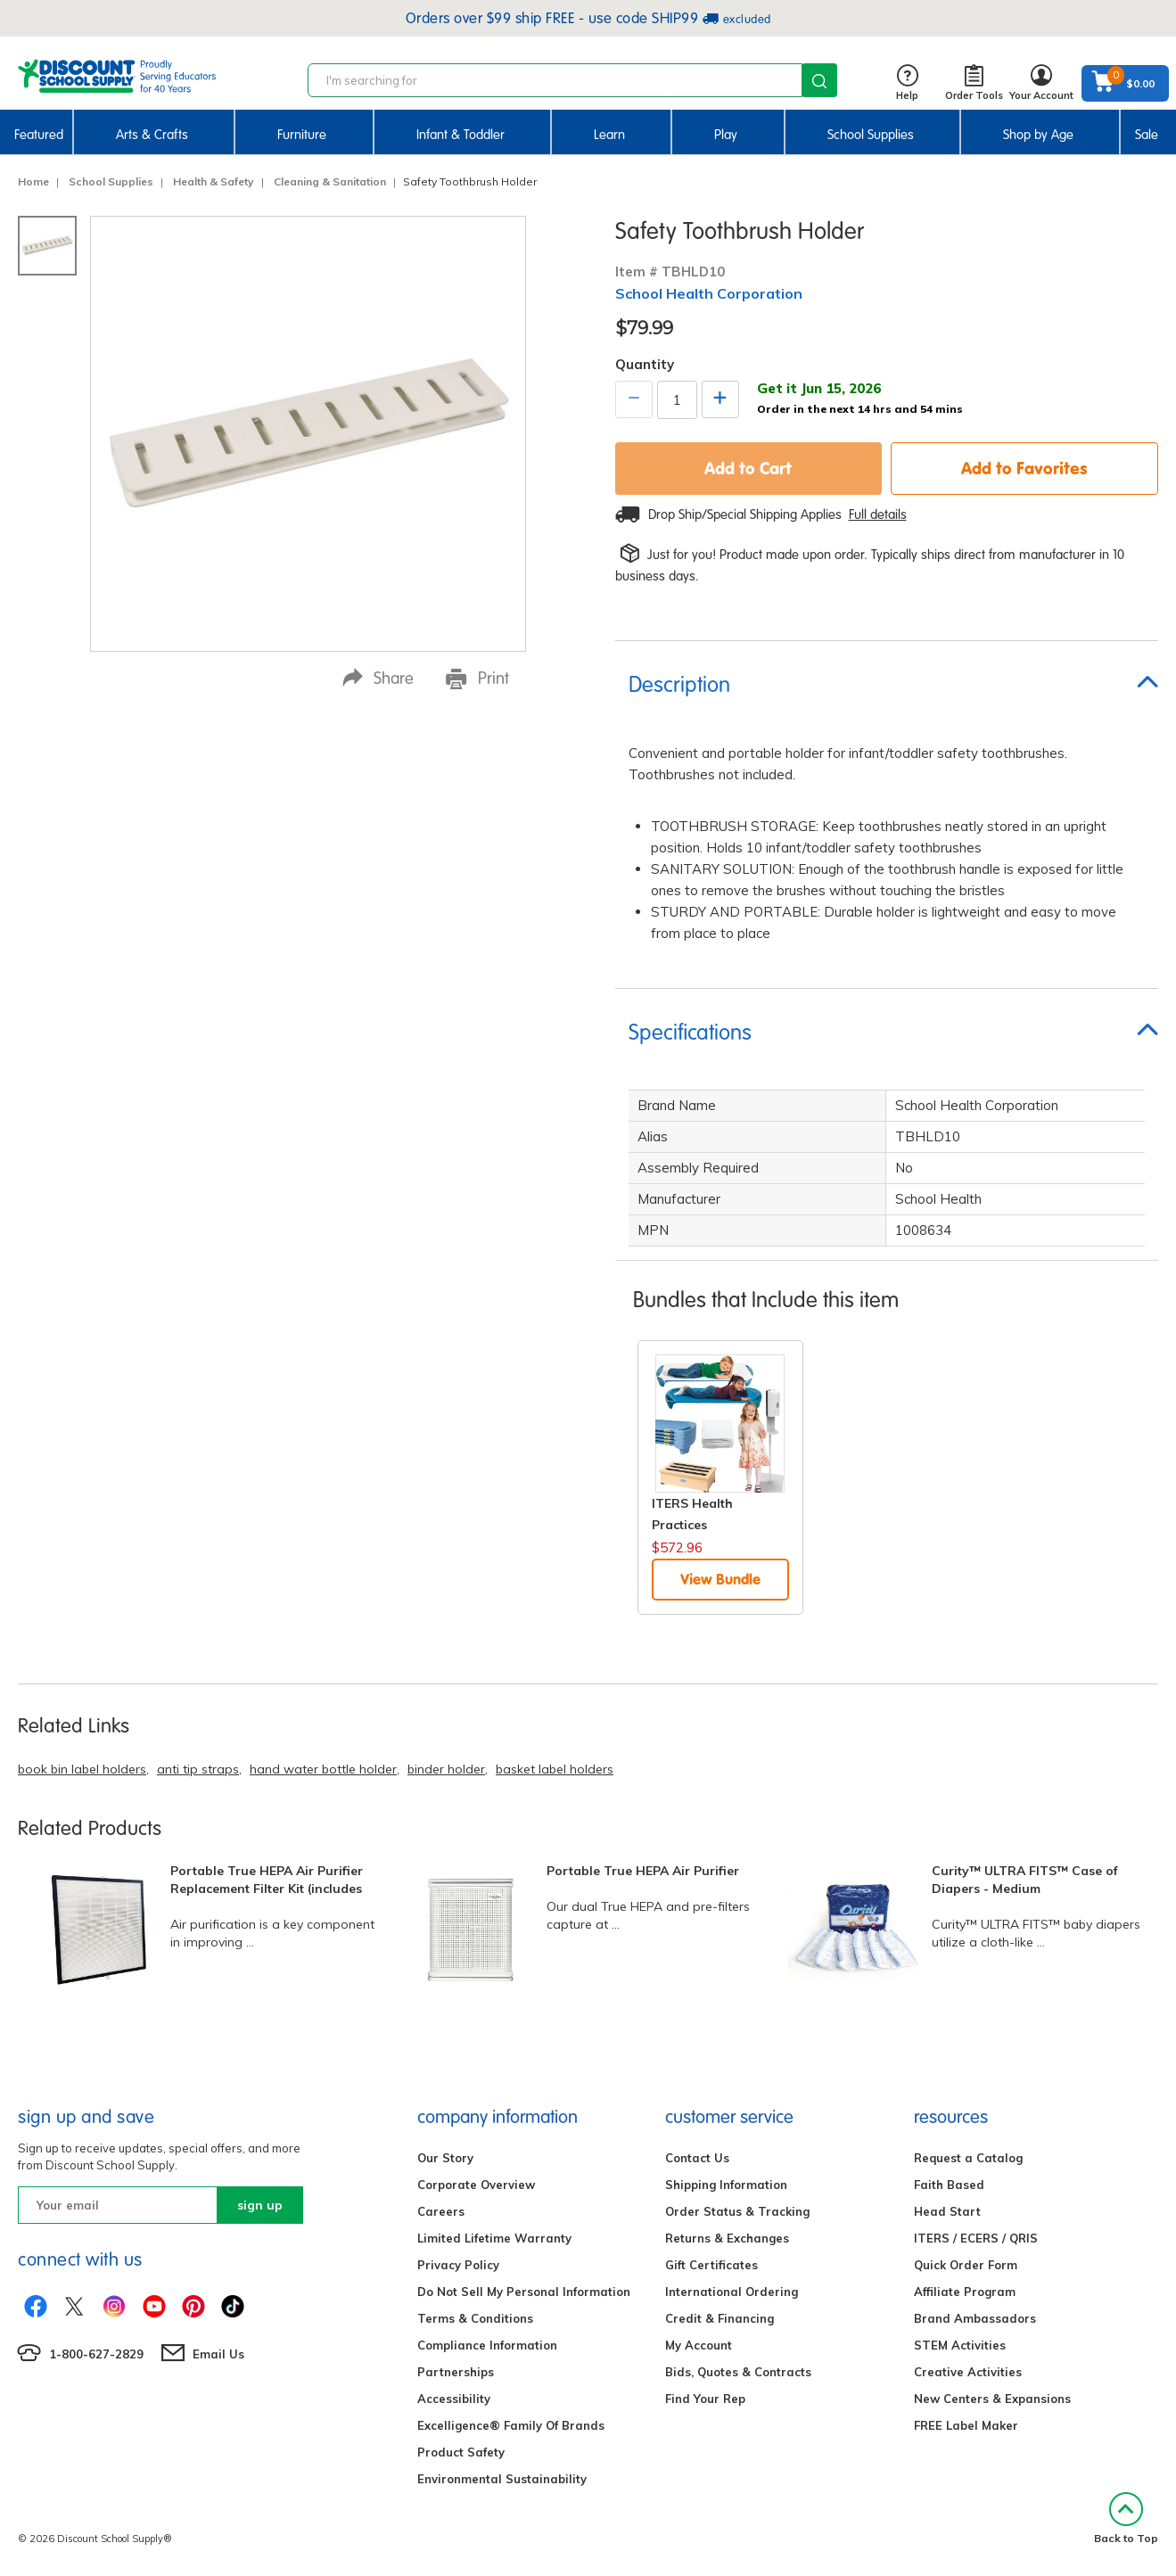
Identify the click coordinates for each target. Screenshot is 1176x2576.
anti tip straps (198, 1769)
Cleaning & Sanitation (330, 181)
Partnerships (455, 2372)
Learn (609, 135)
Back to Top (1126, 2518)
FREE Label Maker (966, 2425)
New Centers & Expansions (992, 2398)
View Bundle (720, 1579)
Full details (878, 514)
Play (725, 135)
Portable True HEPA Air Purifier (643, 1871)
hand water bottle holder (323, 1769)
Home (33, 181)
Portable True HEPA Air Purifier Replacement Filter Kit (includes (266, 1880)
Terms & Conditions (475, 2318)
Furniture (301, 135)
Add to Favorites (1024, 468)
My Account (698, 2345)
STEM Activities (960, 2345)
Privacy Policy (458, 2265)
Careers (441, 2211)
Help (907, 83)
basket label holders (554, 1769)
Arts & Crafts (152, 135)
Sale (1146, 135)
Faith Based (949, 2184)
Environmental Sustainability (502, 2479)
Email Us (218, 2354)
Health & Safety (213, 181)
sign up (260, 2205)
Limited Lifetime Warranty (494, 2238)
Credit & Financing (719, 2318)
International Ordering (731, 2291)
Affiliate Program (965, 2291)
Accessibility (453, 2398)
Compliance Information (487, 2345)
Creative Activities (968, 2372)
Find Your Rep (705, 2398)
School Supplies (870, 135)
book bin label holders (82, 1769)
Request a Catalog (968, 2158)
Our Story (445, 2158)
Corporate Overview (476, 2184)
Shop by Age (1038, 135)
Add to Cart (748, 468)
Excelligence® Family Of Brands (510, 2425)
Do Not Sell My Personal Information (523, 2291)
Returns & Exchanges (727, 2238)
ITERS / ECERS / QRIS (976, 2238)
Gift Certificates (711, 2265)
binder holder (446, 1769)
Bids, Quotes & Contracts (738, 2372)
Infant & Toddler (460, 135)
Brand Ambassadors (975, 2318)
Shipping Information (726, 2184)
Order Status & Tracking (737, 2211)
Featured (38, 135)
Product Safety (461, 2452)
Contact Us (697, 2158)
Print (477, 678)
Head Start (947, 2211)
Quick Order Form (965, 2265)
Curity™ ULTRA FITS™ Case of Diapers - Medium (1025, 1880)
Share (378, 678)
